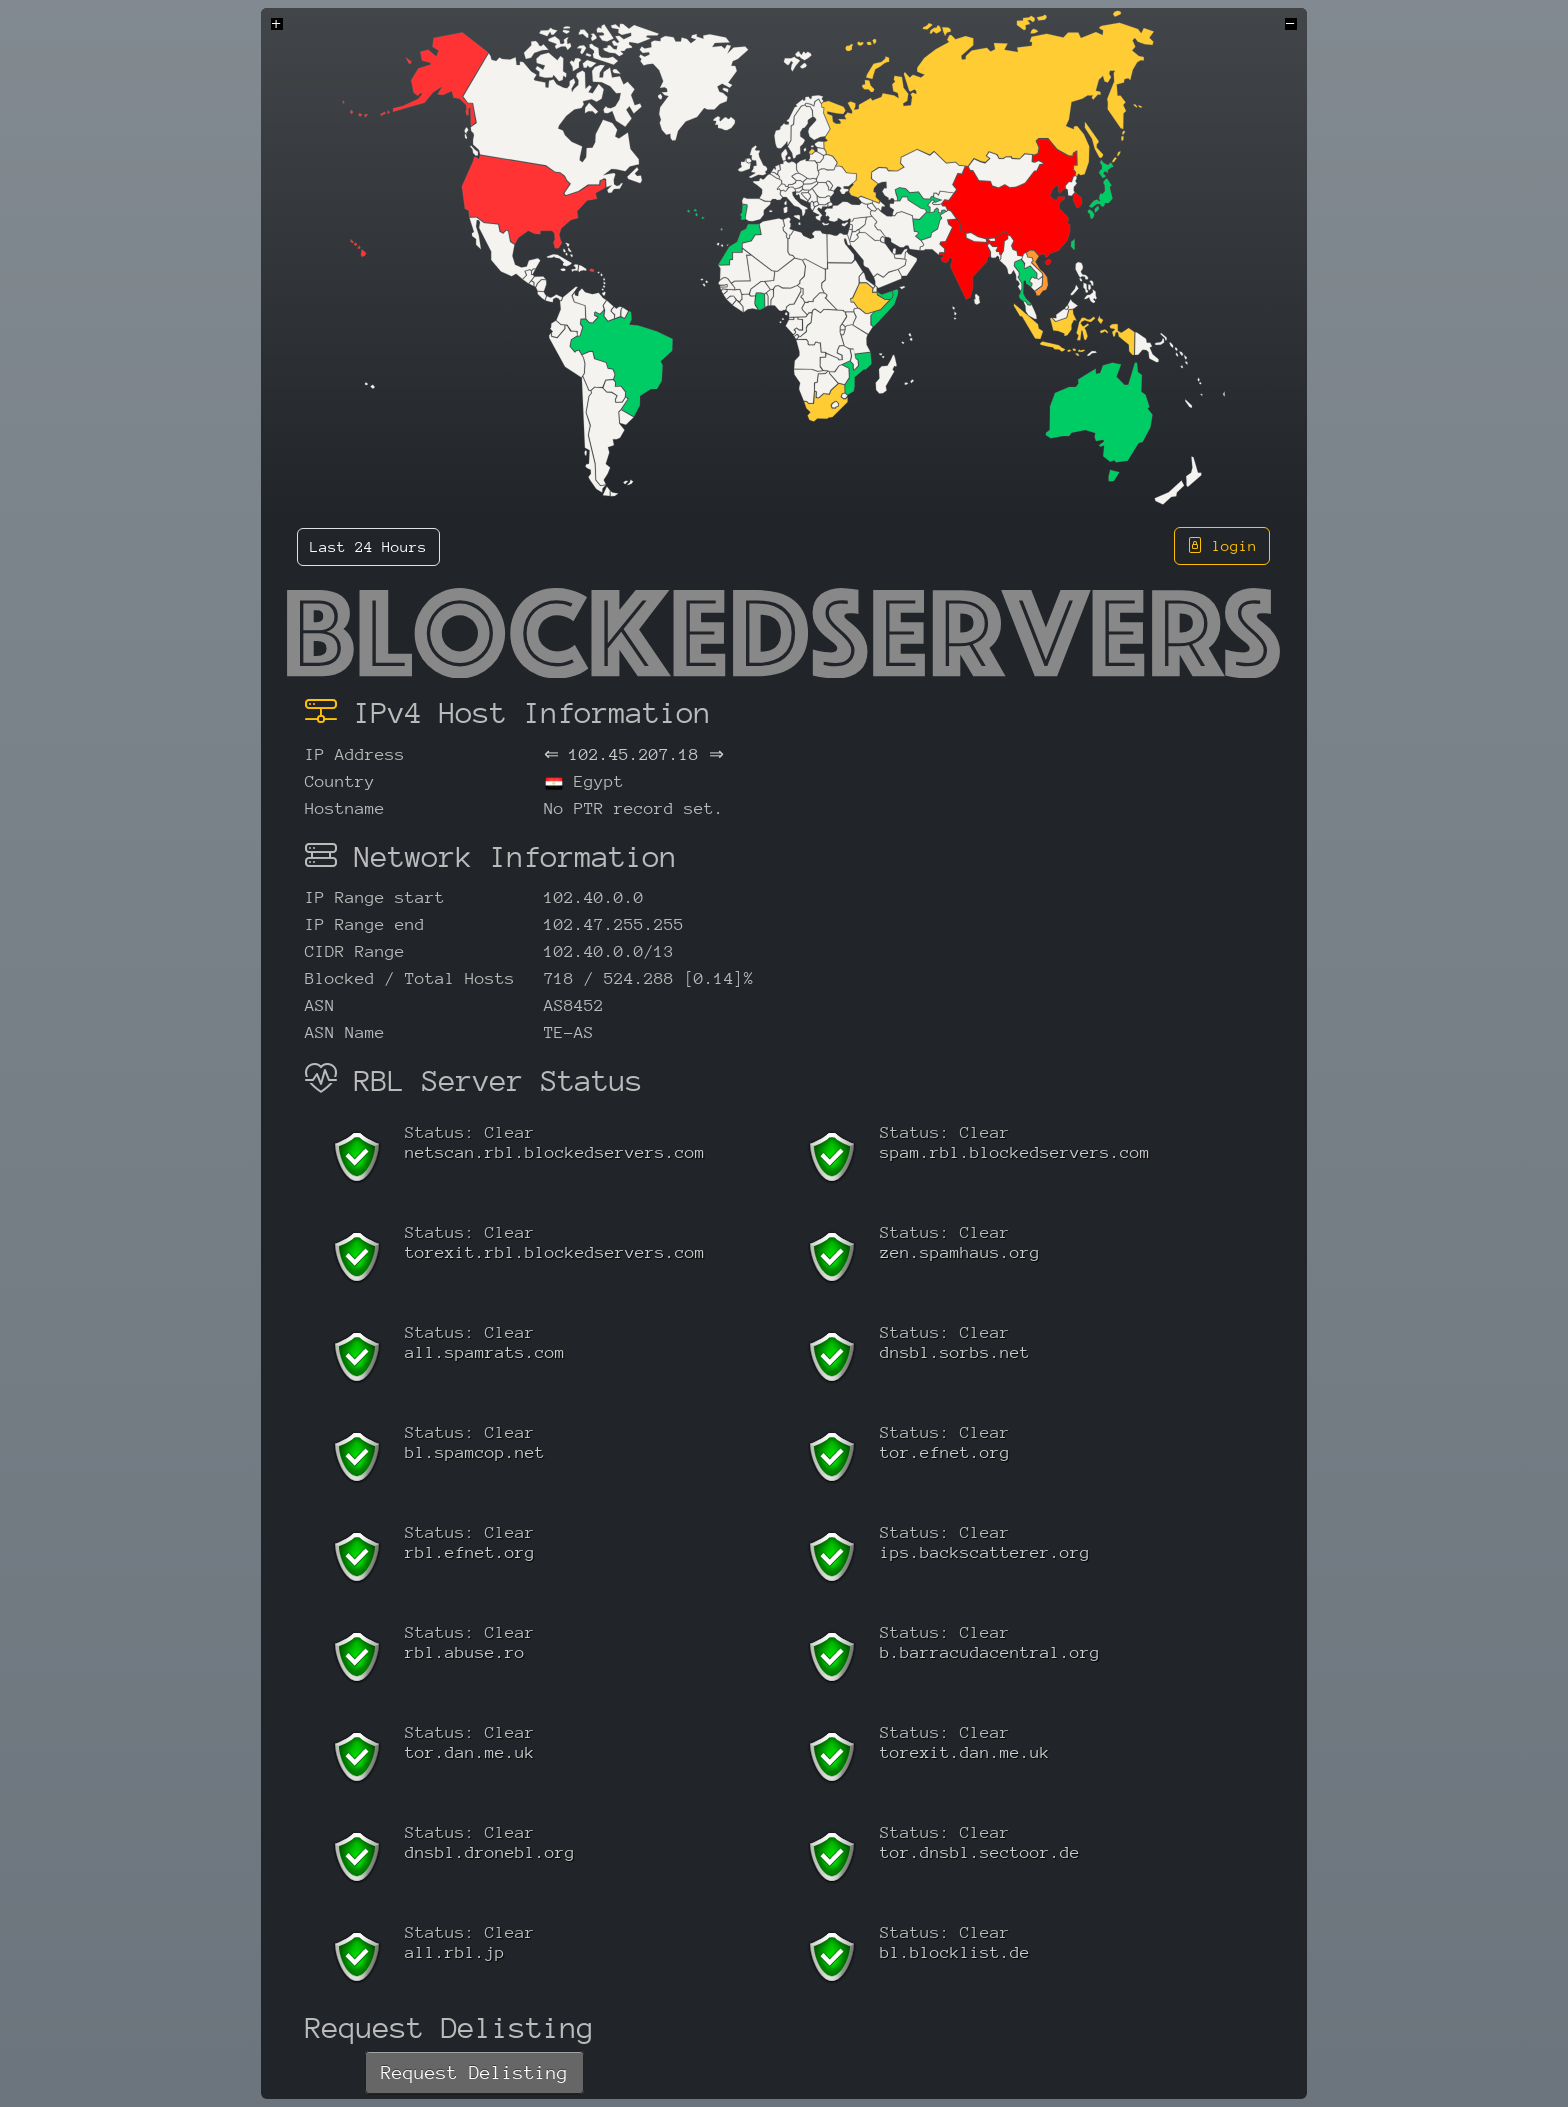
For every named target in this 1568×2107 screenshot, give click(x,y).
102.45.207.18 (634, 754)
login (1222, 545)
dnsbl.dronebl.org (490, 1852)
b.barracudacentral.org (990, 1652)
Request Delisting (474, 2072)
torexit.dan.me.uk (965, 1752)
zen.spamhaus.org (960, 1252)
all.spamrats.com (485, 1352)
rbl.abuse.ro (465, 1652)
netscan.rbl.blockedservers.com (555, 1152)
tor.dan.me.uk (470, 1752)
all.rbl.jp (455, 1952)
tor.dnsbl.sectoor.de (980, 1852)
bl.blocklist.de (955, 1952)
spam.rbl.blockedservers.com (1015, 1152)
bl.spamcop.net (475, 1452)
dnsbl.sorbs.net (955, 1352)
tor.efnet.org (945, 1452)
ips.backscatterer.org (985, 1552)
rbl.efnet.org (470, 1552)
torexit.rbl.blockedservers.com (555, 1252)
